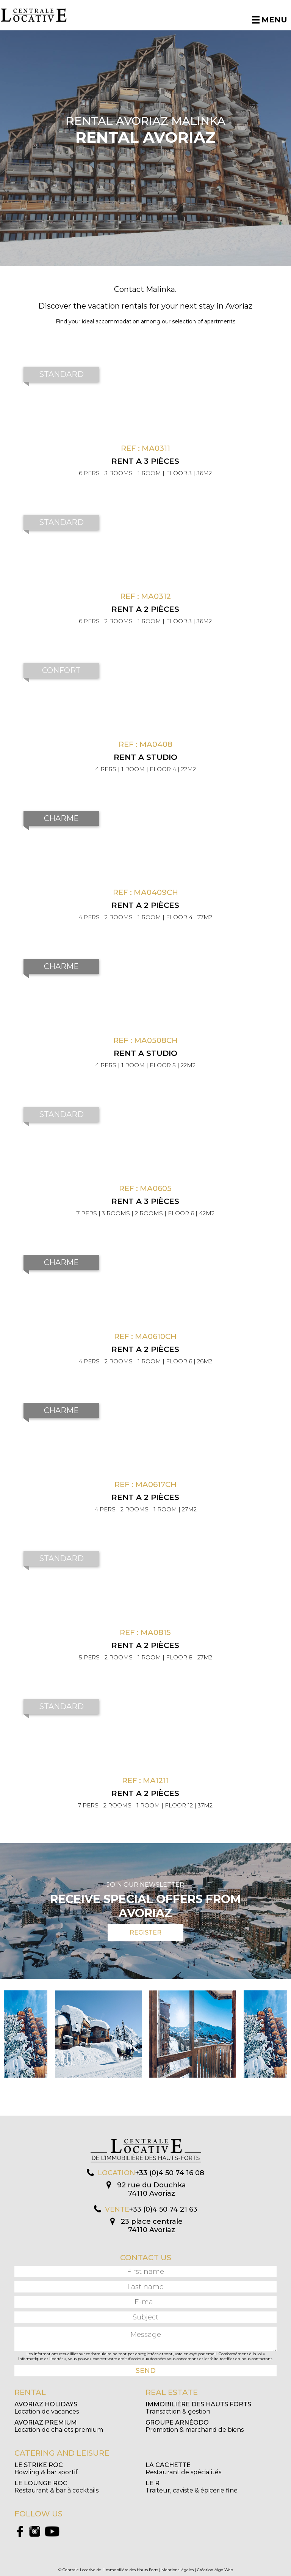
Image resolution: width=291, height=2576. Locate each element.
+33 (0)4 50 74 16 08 (169, 2173)
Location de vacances (46, 2408)
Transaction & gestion (198, 2408)
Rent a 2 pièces (145, 609)
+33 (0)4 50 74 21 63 (163, 2209)
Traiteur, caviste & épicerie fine (192, 2487)
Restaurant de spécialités (183, 2468)
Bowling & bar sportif (46, 2468)
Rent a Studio (145, 757)
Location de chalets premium (58, 2426)
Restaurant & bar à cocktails (56, 2487)
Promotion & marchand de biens (195, 2426)
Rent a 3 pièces (145, 461)
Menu (269, 19)
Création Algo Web (215, 2569)
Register (145, 1932)
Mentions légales (177, 2569)
